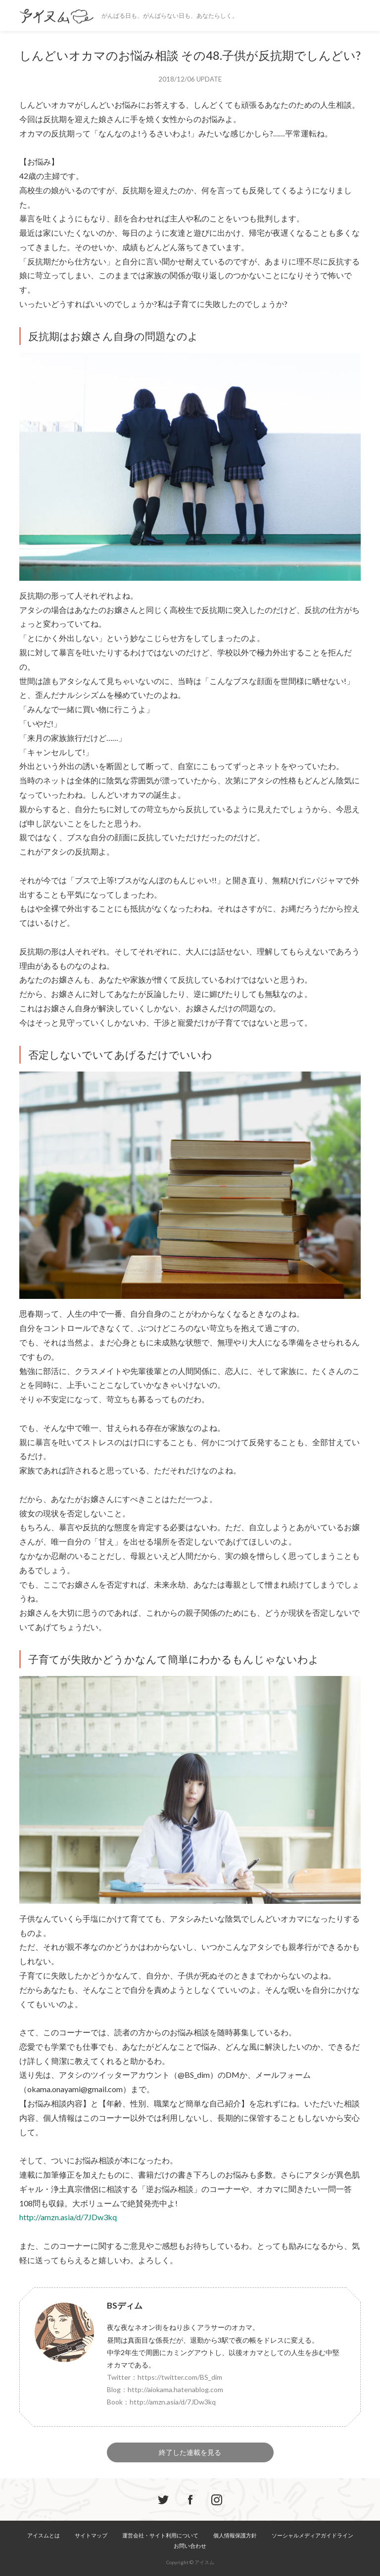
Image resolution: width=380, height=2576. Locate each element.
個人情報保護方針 (235, 2535)
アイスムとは (43, 2535)
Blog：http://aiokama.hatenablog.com (165, 2389)
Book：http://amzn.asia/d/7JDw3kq (161, 2402)
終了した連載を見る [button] (190, 2452)
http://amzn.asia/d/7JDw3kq (68, 2217)
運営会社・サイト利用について (160, 2535)
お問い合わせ (190, 2545)
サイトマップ (91, 2535)
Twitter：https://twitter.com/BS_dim (164, 2377)
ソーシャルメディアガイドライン (312, 2535)
